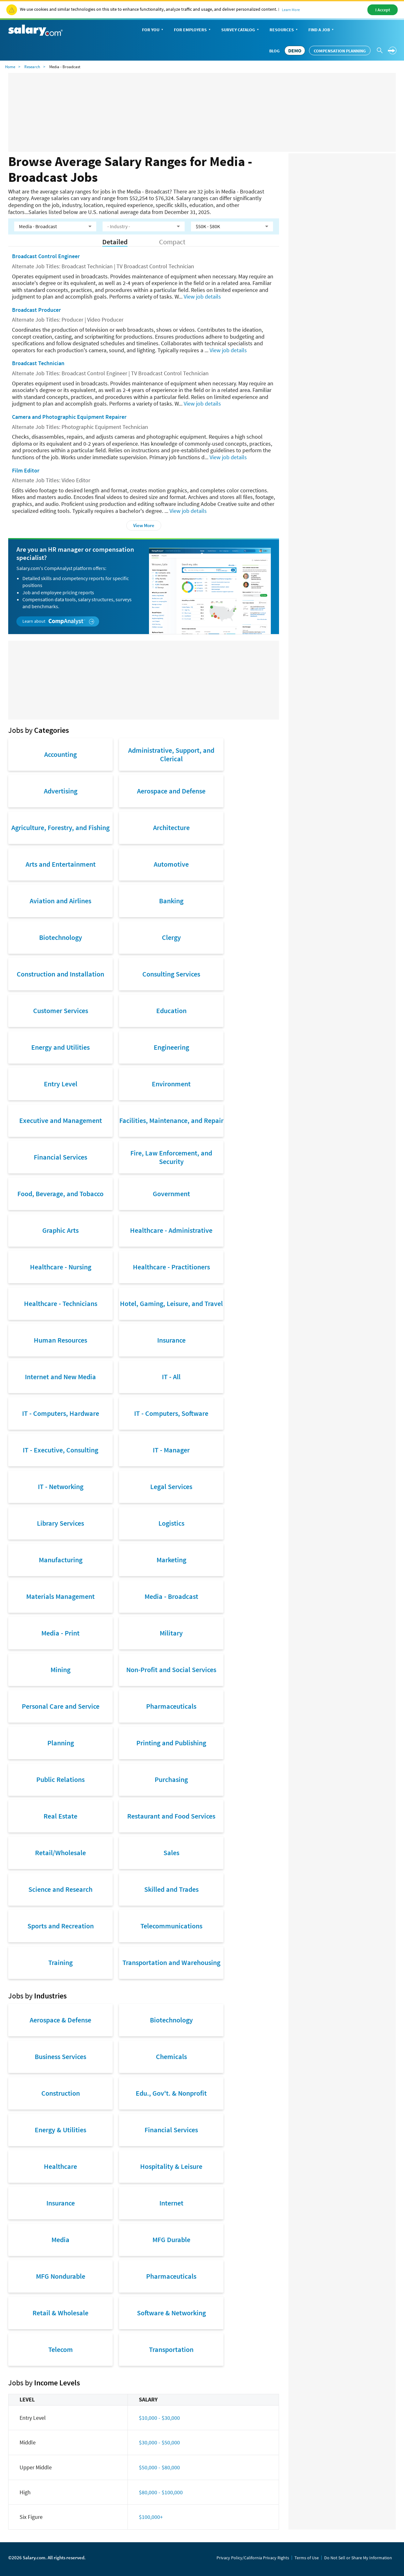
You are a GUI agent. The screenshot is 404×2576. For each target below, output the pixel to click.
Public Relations (60, 1779)
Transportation (171, 2349)
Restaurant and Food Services (171, 1816)
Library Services (60, 1523)
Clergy (171, 937)
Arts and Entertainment (61, 864)
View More (143, 525)
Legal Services (171, 1486)
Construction (60, 2093)
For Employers (193, 30)
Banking (171, 900)
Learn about (58, 621)
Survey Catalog (240, 30)
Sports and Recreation (60, 1925)
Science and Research (60, 1889)
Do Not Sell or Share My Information (358, 2558)
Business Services (60, 2056)
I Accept (382, 10)
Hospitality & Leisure (171, 2166)
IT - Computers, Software (171, 1413)
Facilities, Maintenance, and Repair (171, 1120)
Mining (60, 1669)
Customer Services (60, 1010)
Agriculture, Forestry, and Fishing (60, 827)
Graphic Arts (60, 1230)
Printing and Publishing (171, 1742)
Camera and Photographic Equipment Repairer (69, 416)
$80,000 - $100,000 (161, 2492)
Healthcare (60, 2166)
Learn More (291, 9)
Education (171, 1010)
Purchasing (171, 1779)
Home (10, 66)
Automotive (171, 864)
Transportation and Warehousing (171, 1962)
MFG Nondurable (60, 2276)
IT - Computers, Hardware (60, 1413)
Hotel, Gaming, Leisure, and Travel (171, 1303)
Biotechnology (60, 937)
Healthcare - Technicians (60, 1303)
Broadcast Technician (38, 363)
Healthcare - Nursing (60, 1266)
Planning (60, 1742)
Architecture (171, 827)
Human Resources (60, 1340)
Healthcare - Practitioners (171, 1266)
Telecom (60, 2349)
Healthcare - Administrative (171, 1230)
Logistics (171, 1523)
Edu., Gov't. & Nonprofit (171, 2093)
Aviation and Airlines (60, 900)
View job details (202, 296)
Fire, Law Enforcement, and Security (171, 1157)
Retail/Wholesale (60, 1852)
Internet (171, 2203)
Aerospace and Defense (171, 790)
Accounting (60, 754)
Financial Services (60, 1157)
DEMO (294, 50)
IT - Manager (171, 1449)
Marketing (171, 1559)
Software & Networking (171, 2312)
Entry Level (60, 1083)
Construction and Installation (60, 974)
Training (60, 1962)
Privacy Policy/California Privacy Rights (253, 2558)
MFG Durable (171, 2239)
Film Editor (25, 470)
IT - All (171, 1376)
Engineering (171, 1047)
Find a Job (321, 30)
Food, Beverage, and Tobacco (60, 1193)
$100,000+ (151, 2516)
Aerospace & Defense (60, 2019)
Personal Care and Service (60, 1706)
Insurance (171, 1340)
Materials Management (60, 1596)
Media (60, 2239)
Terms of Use (306, 2558)
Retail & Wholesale (60, 2312)
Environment (171, 1083)
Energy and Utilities (60, 1047)
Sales (171, 1852)
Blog (274, 51)
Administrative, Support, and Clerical (171, 754)
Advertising (60, 790)
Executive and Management (60, 1120)
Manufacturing (60, 1559)
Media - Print (60, 1633)
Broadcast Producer (36, 309)
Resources (284, 30)
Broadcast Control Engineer (46, 256)
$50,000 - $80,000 (159, 2467)
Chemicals (171, 2056)
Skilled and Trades (171, 1889)
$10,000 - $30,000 (159, 2417)
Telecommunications (171, 1925)
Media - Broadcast (171, 1596)
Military (171, 1633)
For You (153, 30)
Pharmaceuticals (171, 1706)
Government (171, 1193)
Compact (172, 242)
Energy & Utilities (60, 2129)
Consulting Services (171, 974)
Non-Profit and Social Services (171, 1669)
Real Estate (60, 1816)
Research (32, 66)
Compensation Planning (340, 51)
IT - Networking (60, 1486)
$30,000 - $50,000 (159, 2442)
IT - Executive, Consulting (60, 1449)
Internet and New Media (60, 1376)
